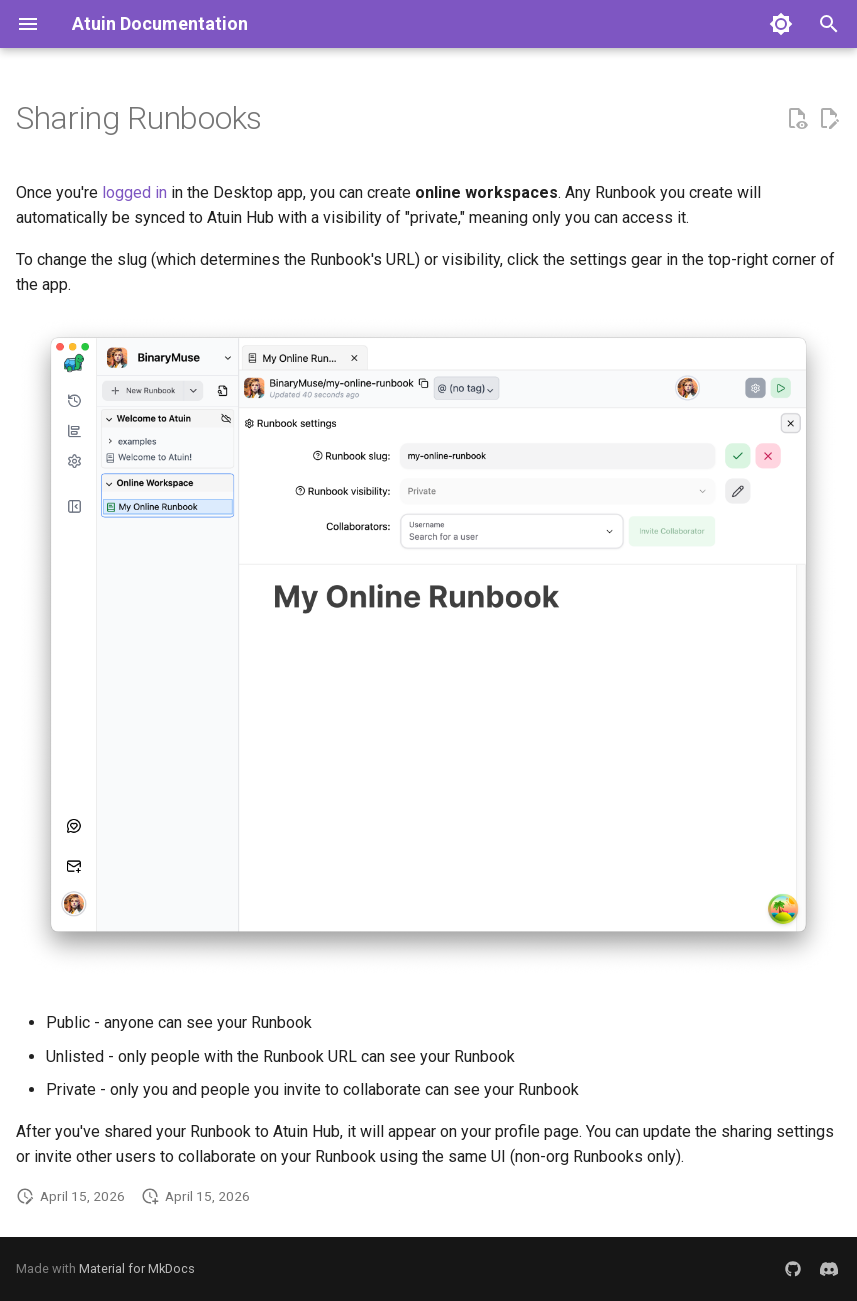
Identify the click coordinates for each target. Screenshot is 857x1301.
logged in (134, 192)
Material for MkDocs (137, 1268)
